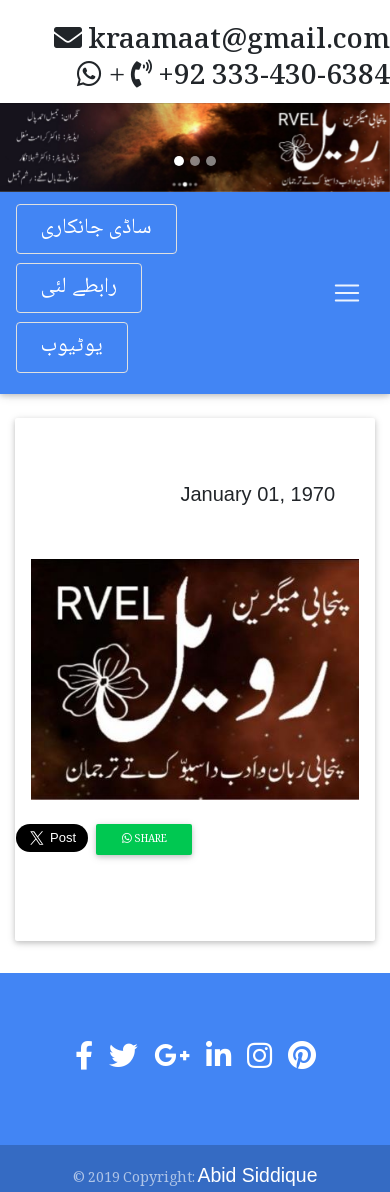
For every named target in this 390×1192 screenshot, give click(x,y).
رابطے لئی (79, 287)
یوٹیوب (72, 346)
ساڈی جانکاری (96, 228)
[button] (29, 147)
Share (144, 839)
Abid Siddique (258, 1175)
